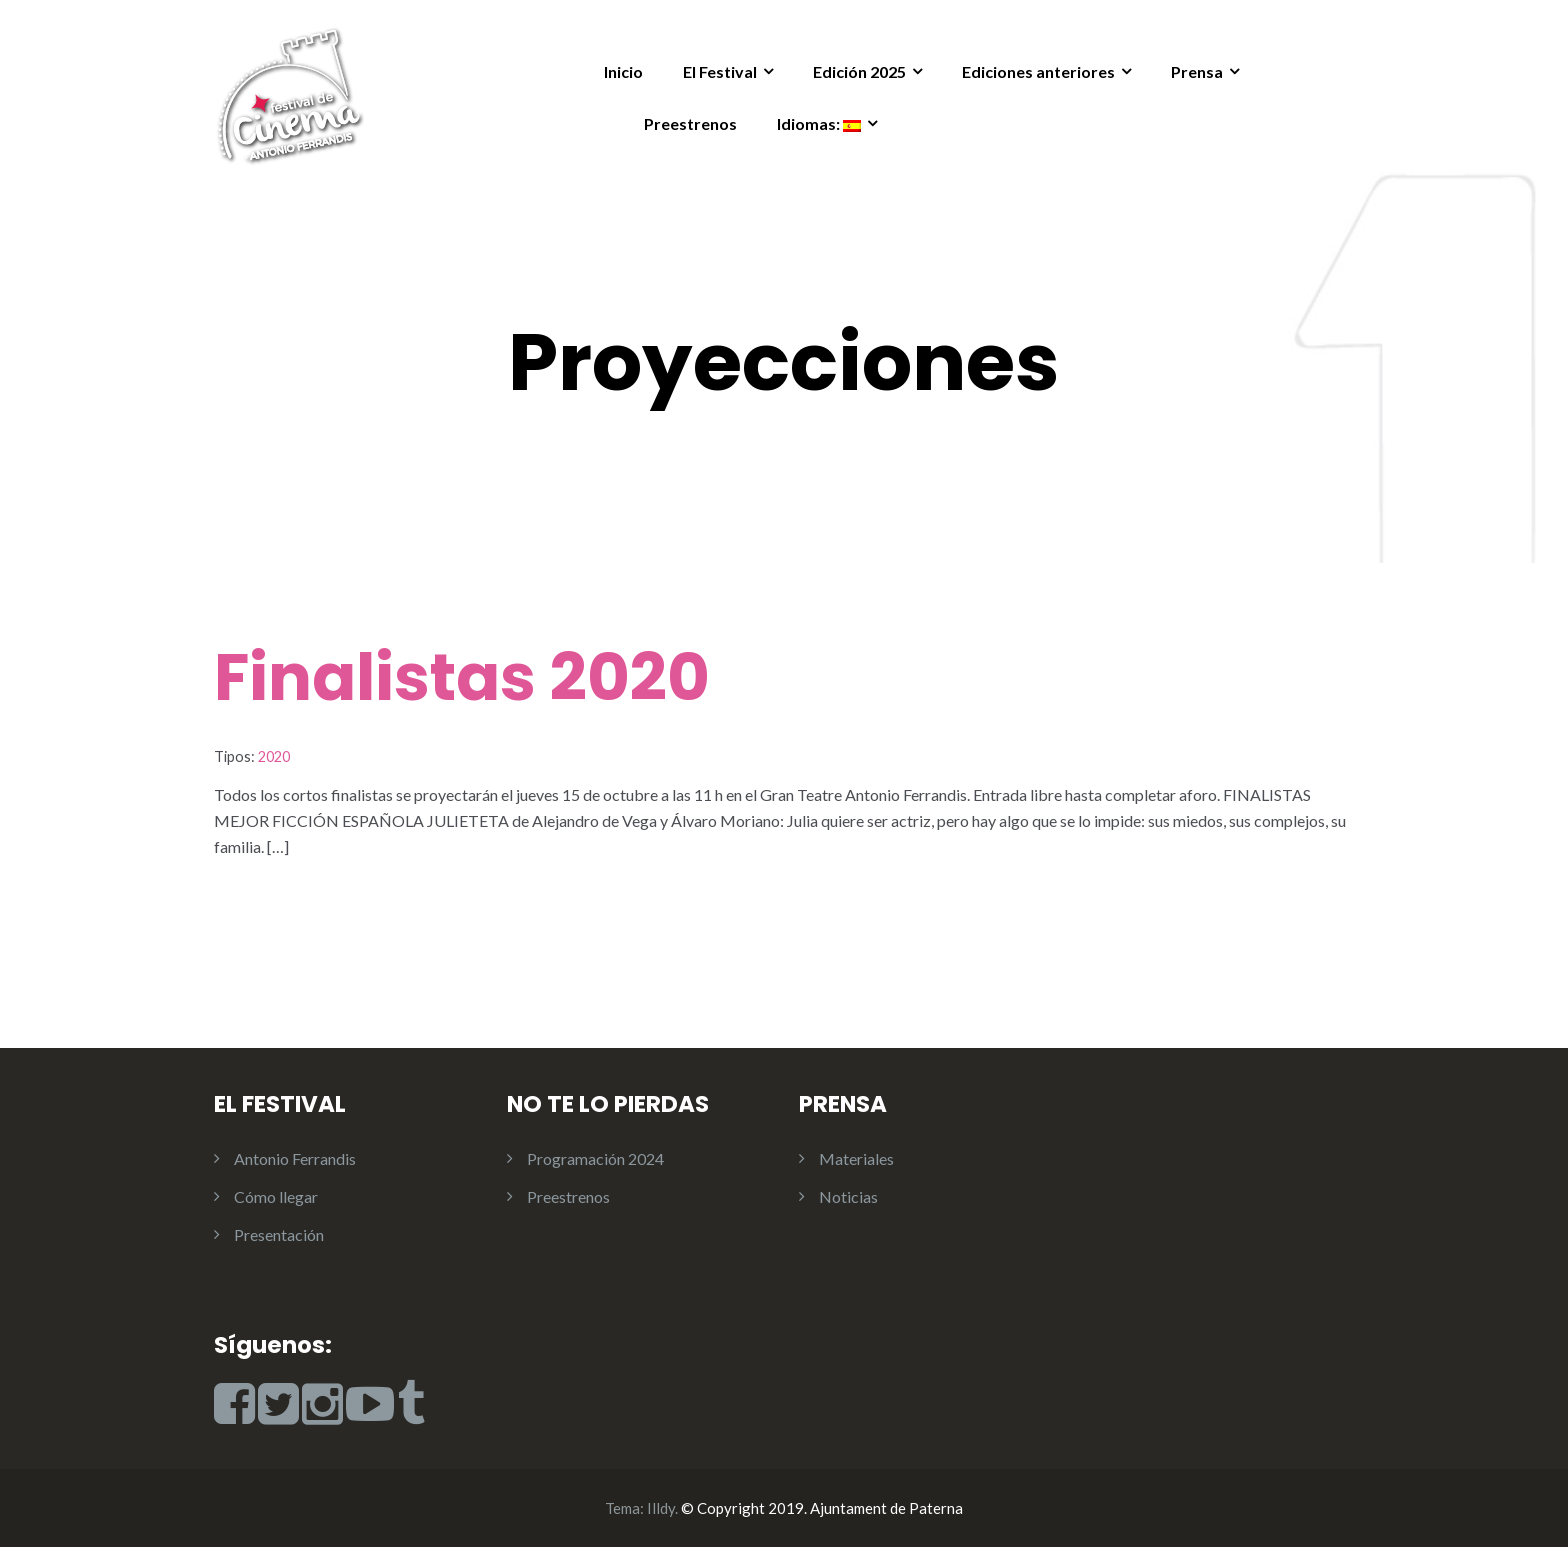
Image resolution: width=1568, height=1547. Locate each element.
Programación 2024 (595, 1158)
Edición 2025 (859, 71)
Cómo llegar (276, 1196)
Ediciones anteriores (1038, 71)
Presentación (279, 1234)
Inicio (623, 71)
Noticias (848, 1196)
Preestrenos (690, 123)
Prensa (1197, 71)
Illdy (661, 1508)
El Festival (720, 71)
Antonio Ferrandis (295, 1158)
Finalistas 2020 (462, 677)
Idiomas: (819, 123)
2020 (274, 756)
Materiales (856, 1158)
